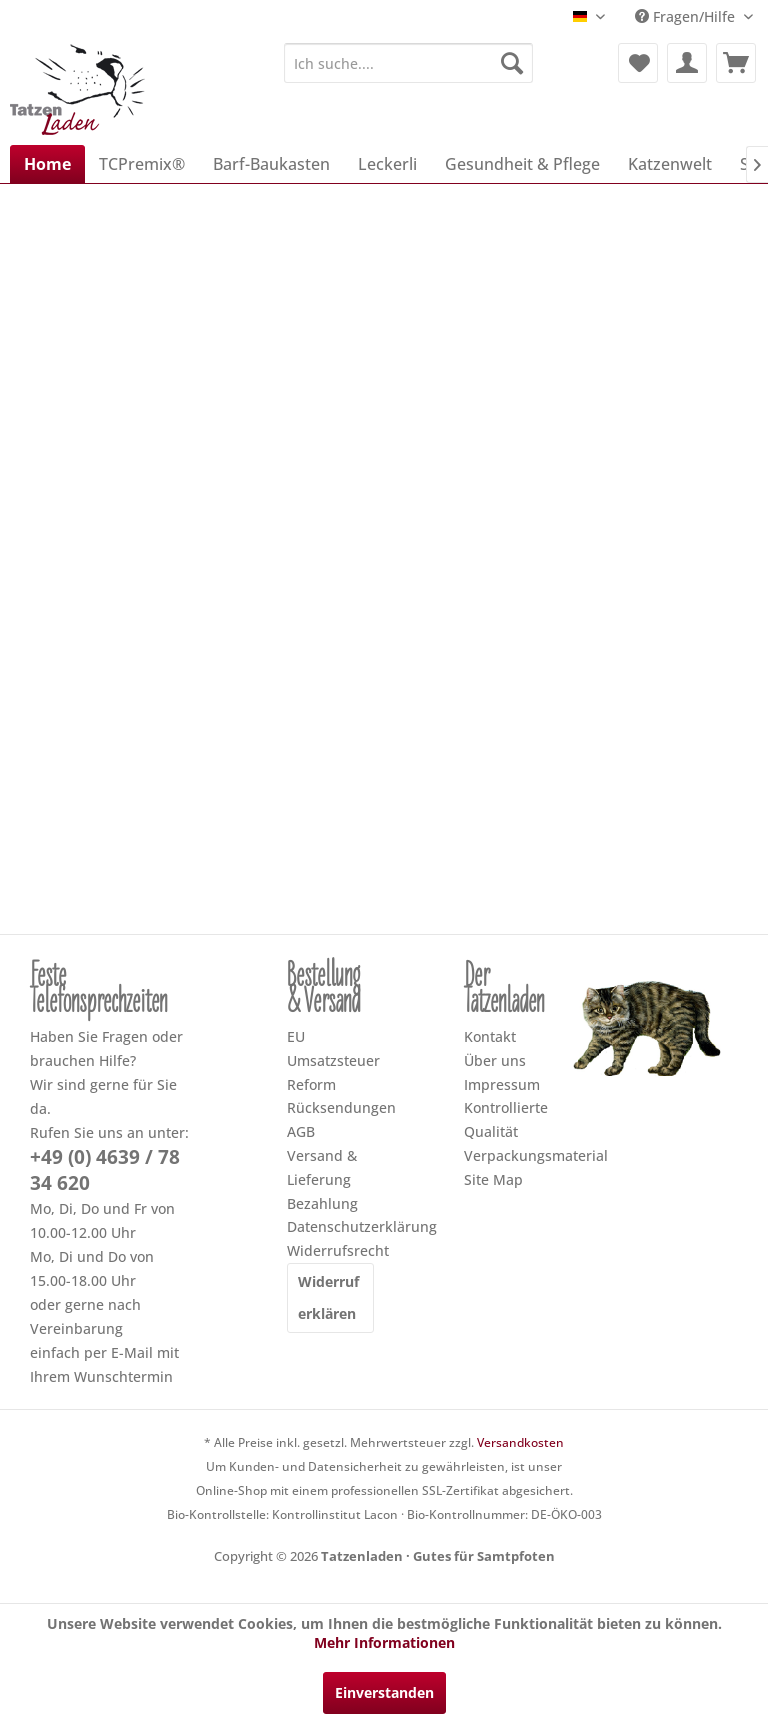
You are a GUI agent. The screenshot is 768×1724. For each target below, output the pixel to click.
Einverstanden (384, 1692)
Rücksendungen (330, 1107)
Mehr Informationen (384, 1642)
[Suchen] (512, 63)
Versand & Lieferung (322, 1167)
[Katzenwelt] (670, 164)
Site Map (493, 1179)
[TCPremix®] (142, 164)
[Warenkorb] (736, 63)
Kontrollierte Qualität (506, 1119)
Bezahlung (322, 1203)
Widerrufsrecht (330, 1250)
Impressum (502, 1084)
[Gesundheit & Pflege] (522, 164)
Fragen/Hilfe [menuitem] (687, 16)
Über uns (495, 1060)
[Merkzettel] (638, 63)
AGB (301, 1131)
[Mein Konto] (687, 63)
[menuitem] (409, 63)
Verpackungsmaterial (507, 1155)
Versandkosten (520, 1442)
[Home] (47, 164)
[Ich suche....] (409, 63)
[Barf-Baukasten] (271, 164)
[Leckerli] (387, 164)
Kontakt (490, 1036)
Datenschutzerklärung (330, 1226)
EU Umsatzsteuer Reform (330, 1060)
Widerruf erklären (328, 1297)
